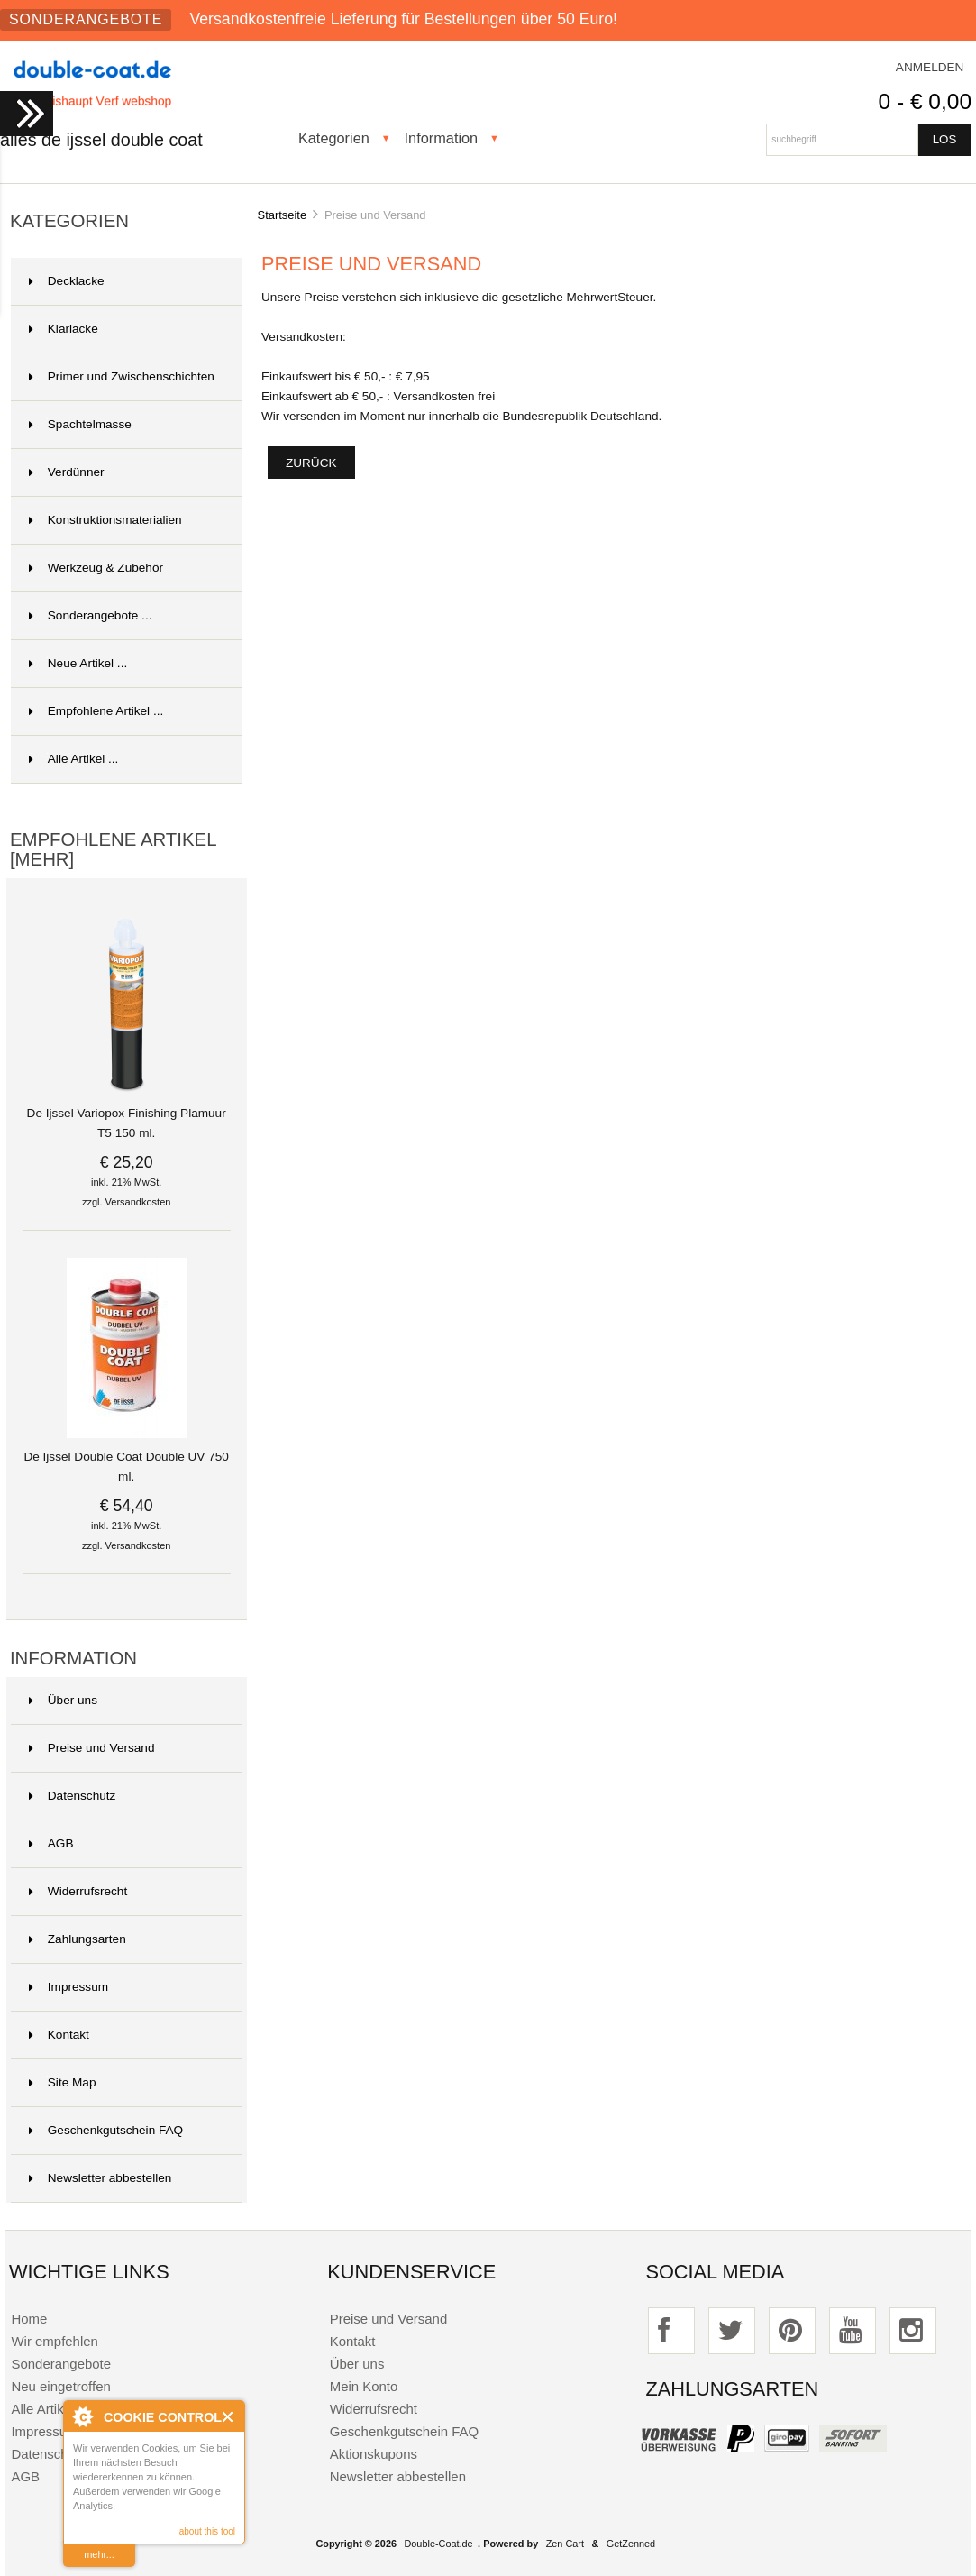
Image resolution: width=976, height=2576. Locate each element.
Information (442, 138)
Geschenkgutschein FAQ (106, 2130)
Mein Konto (364, 2386)
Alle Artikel (42, 2408)
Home (29, 2318)
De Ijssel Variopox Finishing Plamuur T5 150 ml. (126, 1116)
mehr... (99, 2554)
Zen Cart (565, 2543)
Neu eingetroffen (60, 2386)
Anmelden (930, 67)
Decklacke (67, 281)
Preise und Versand (92, 1748)
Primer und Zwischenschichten (121, 376)
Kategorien (333, 138)
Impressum (68, 1987)
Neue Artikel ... (78, 663)
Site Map (62, 2082)
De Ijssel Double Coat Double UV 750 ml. (125, 1459)
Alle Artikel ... (74, 758)
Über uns (63, 1700)
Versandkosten (138, 1201)
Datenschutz (72, 1795)
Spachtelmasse (80, 424)
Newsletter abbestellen (100, 2178)
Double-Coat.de (438, 2543)
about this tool (207, 2531)
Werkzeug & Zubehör (96, 567)
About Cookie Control (82, 2416)
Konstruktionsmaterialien (105, 520)
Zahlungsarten (77, 1939)
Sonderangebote (85, 19)
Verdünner (67, 472)
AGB (51, 1843)
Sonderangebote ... (90, 615)
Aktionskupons (373, 2453)
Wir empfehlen (54, 2341)
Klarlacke (63, 328)
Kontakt (59, 2034)
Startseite (282, 215)
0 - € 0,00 (925, 101)
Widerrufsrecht (78, 1891)
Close (228, 2417)
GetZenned (631, 2543)
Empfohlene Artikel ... (96, 711)
